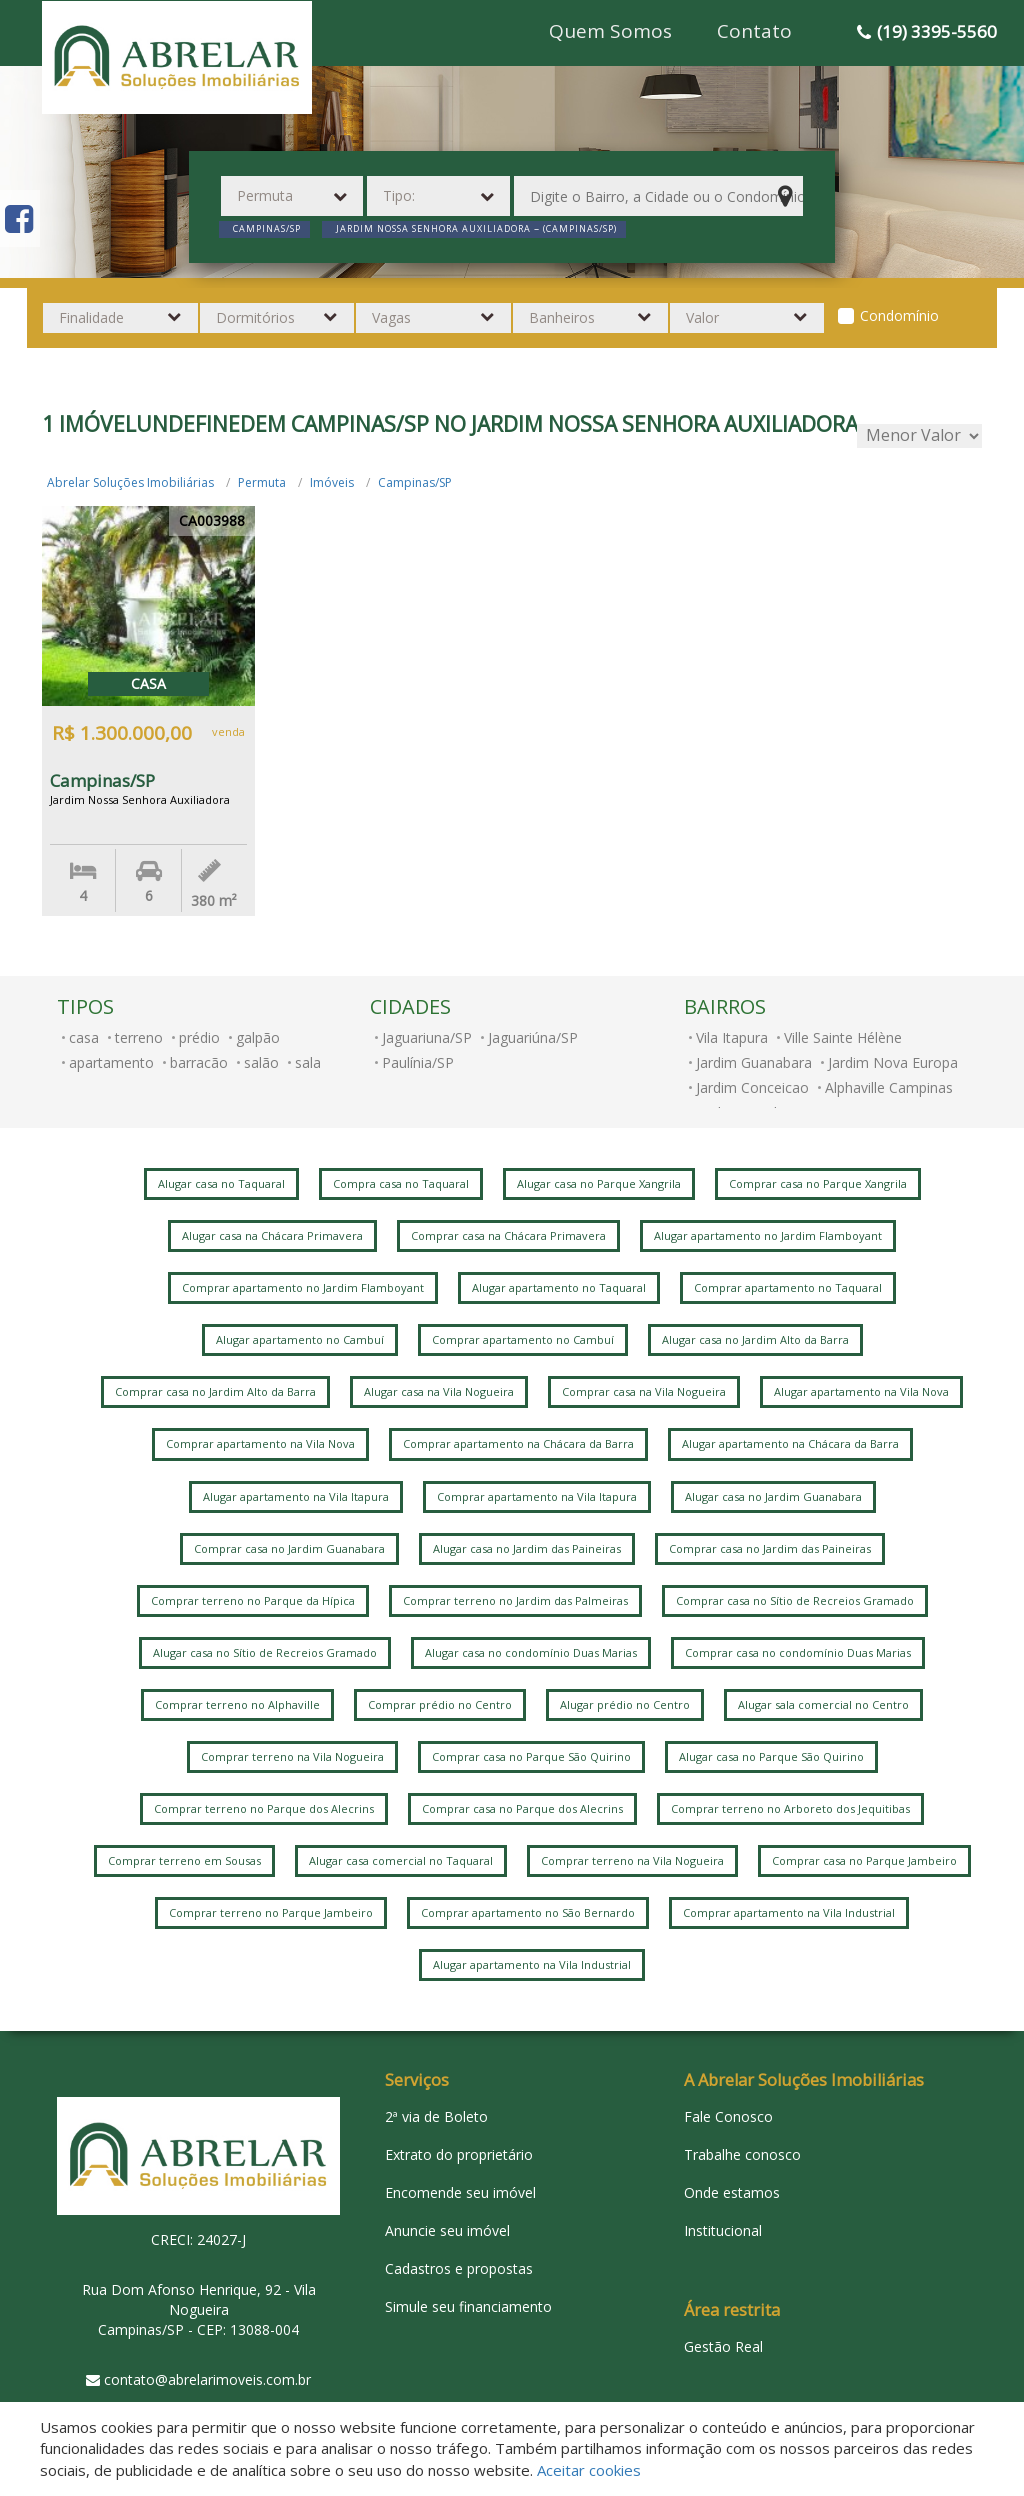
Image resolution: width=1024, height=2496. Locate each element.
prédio (199, 1037)
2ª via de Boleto (436, 2116)
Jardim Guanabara (754, 1062)
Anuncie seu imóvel (447, 2230)
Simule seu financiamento (468, 2306)
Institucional (723, 2230)
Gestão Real (723, 2346)
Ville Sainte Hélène (843, 1037)
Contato (754, 31)
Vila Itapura (732, 1037)
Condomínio (899, 315)
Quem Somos (610, 31)
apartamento (111, 1062)
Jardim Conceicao (752, 1087)
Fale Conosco (728, 2116)
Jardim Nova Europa (893, 1062)
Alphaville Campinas (889, 1087)
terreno (139, 1037)
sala (308, 1062)
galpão (258, 1037)
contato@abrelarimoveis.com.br (207, 2379)
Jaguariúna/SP (533, 1037)
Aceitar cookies (589, 2470)
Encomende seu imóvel (460, 2192)
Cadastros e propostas (459, 2268)
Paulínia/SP (418, 1062)
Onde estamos (732, 2192)
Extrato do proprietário (459, 2154)
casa (84, 1037)
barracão (199, 1062)
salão (261, 1062)
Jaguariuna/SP (427, 1037)
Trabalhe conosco (742, 2154)
